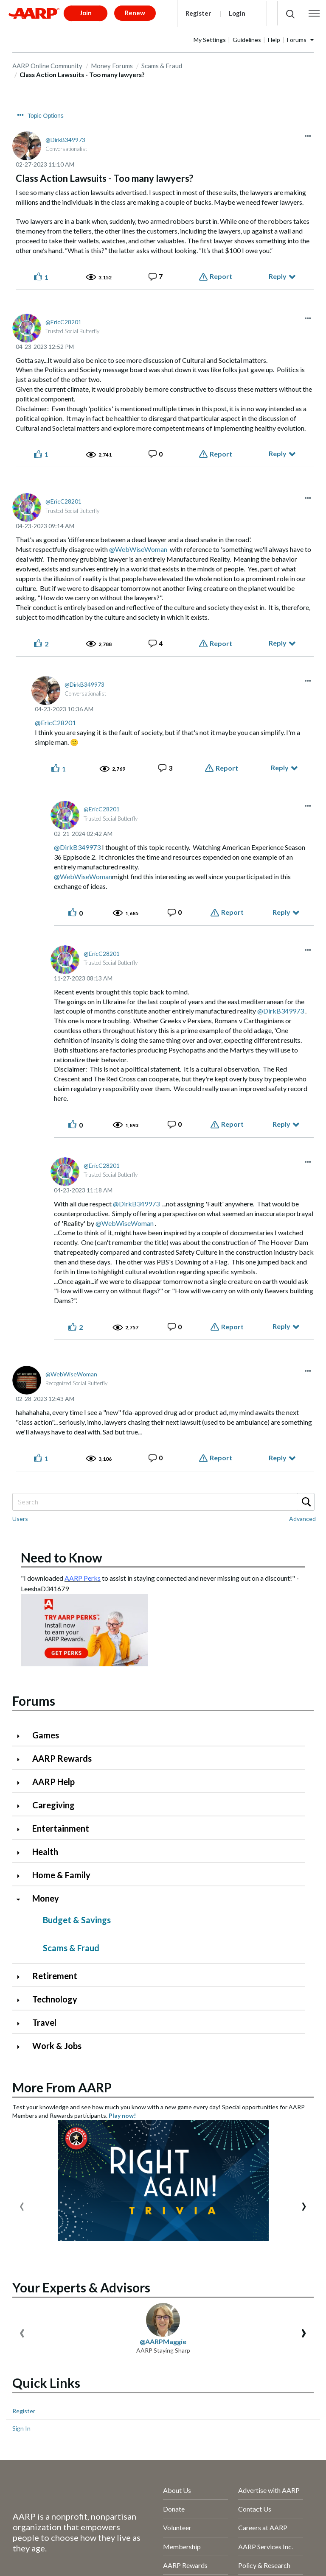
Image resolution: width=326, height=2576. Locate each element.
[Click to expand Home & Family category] (21, 1876)
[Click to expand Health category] (21, 1852)
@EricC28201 (55, 722)
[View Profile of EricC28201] (63, 322)
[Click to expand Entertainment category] (21, 1829)
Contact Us (254, 2509)
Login (237, 13)
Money (45, 1898)
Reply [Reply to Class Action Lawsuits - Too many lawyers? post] (278, 276)
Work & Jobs (57, 2046)
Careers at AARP (262, 2527)
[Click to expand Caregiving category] (21, 1806)
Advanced (302, 1518)
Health (45, 1851)
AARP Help (53, 1782)
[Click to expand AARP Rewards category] (21, 1759)
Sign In (21, 2428)
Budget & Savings (77, 1920)
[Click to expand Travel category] (21, 2023)
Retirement (54, 1976)
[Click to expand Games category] (21, 1736)
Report (221, 276)
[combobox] (163, 1502)
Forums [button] (296, 39)
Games (45, 1735)
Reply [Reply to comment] (278, 453)
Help (274, 39)
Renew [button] (135, 13)
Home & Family (61, 1875)
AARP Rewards (62, 1758)
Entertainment (60, 1828)
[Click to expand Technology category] (21, 2000)
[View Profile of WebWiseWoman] (71, 1374)
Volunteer (177, 2527)
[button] (314, 13)
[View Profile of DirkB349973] (65, 139)
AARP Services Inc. (265, 2547)
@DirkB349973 (77, 847)
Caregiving (53, 1805)
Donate (174, 2509)
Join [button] (86, 13)
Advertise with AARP (269, 2490)
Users (20, 1518)
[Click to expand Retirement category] (21, 1976)
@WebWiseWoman (138, 549)
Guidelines (247, 39)
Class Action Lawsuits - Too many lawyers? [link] (82, 74)
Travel (44, 2022)
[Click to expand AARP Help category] (21, 1782)
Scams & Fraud (161, 66)
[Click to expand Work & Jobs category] (21, 2046)
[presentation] (22, 2204)
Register (198, 13)
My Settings (210, 39)
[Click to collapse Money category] (21, 1899)
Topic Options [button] (46, 115)
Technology (54, 1999)
